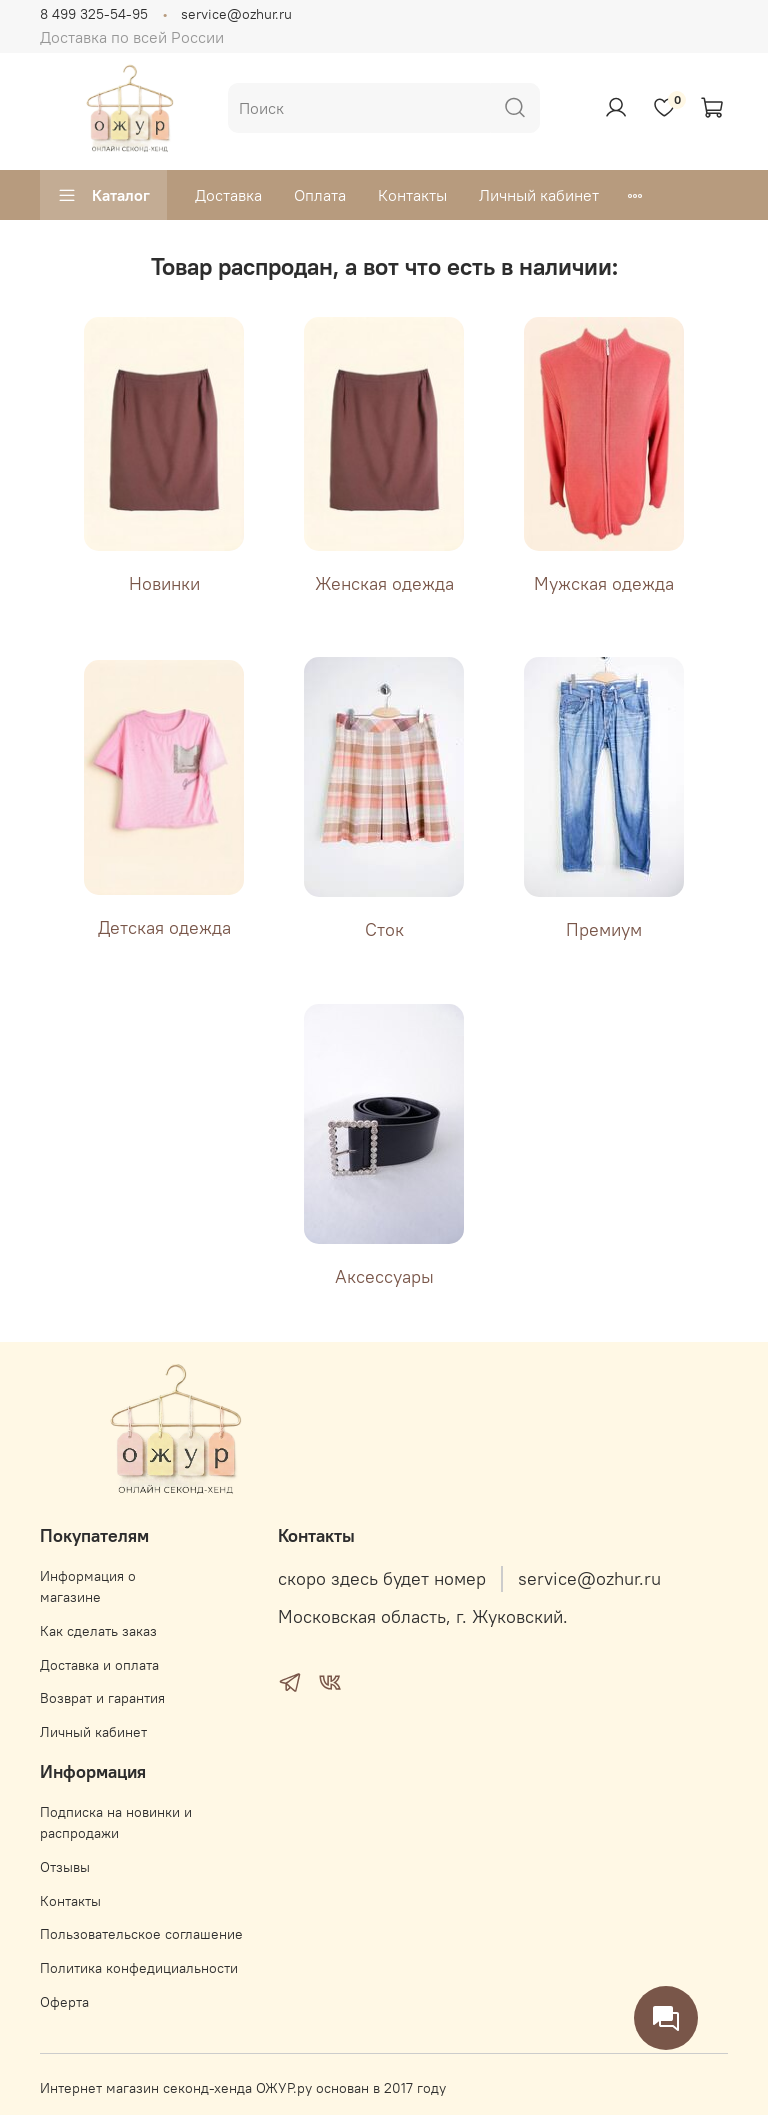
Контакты (412, 195)
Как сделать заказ (98, 1631)
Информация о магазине (88, 1587)
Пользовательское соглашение (141, 1934)
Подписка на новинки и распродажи (116, 1823)
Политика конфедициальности (139, 1968)
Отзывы (65, 1867)
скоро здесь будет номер (382, 1579)
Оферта (64, 2002)
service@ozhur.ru (236, 14)
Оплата (320, 195)
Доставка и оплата (99, 1665)
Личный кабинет (539, 195)
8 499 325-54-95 (94, 14)
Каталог (103, 195)
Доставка (228, 195)
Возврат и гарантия (102, 1698)
